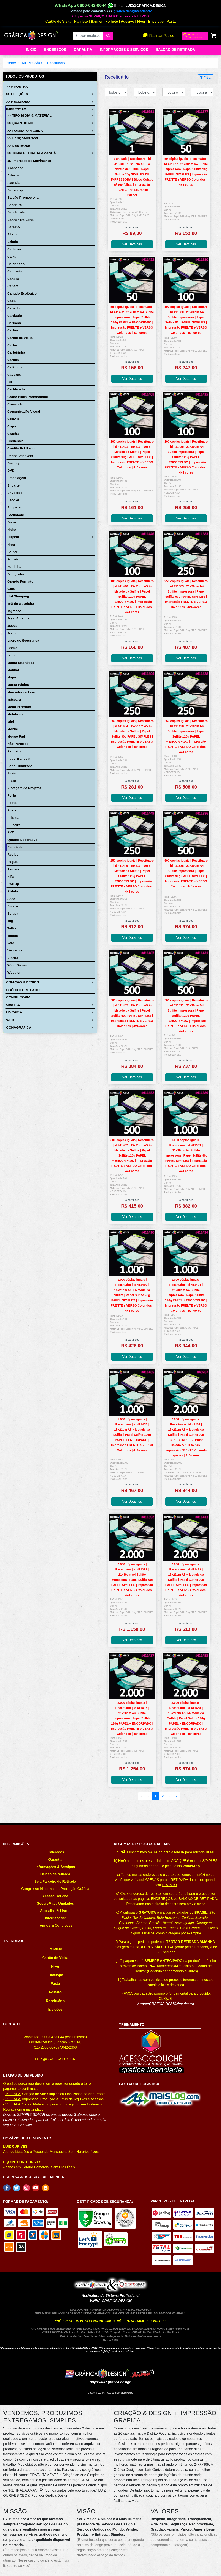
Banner (97, 21)
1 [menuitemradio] (155, 1796)
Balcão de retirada (55, 1874)
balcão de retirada (175, 49)
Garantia (83, 49)
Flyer (141, 21)
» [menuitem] (177, 1796)
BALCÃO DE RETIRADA (198, 1899)
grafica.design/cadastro (133, 11)
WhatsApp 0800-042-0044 (84, 5)
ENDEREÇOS (162, 1899)
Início (31, 49)
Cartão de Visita (58, 21)
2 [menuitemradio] (163, 1796)
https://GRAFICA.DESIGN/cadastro (165, 2004)
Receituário (56, 63)
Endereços (55, 49)
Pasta (171, 21)
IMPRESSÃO (31, 63)
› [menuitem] (169, 1796)
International (55, 1918)
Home (11, 63)
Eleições (55, 2009)
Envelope (156, 21)
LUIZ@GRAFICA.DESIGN (145, 6)
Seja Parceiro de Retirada (55, 1881)
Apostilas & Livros (55, 1911)
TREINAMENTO (131, 2024)
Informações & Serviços (124, 49)
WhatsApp (191, 1866)
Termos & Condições (55, 1925)
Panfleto (81, 21)
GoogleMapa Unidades (55, 1903)
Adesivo (127, 21)
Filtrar (206, 77)
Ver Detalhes (132, 244)
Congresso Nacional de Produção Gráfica (55, 1889)
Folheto (112, 21)
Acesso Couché (55, 1896)
